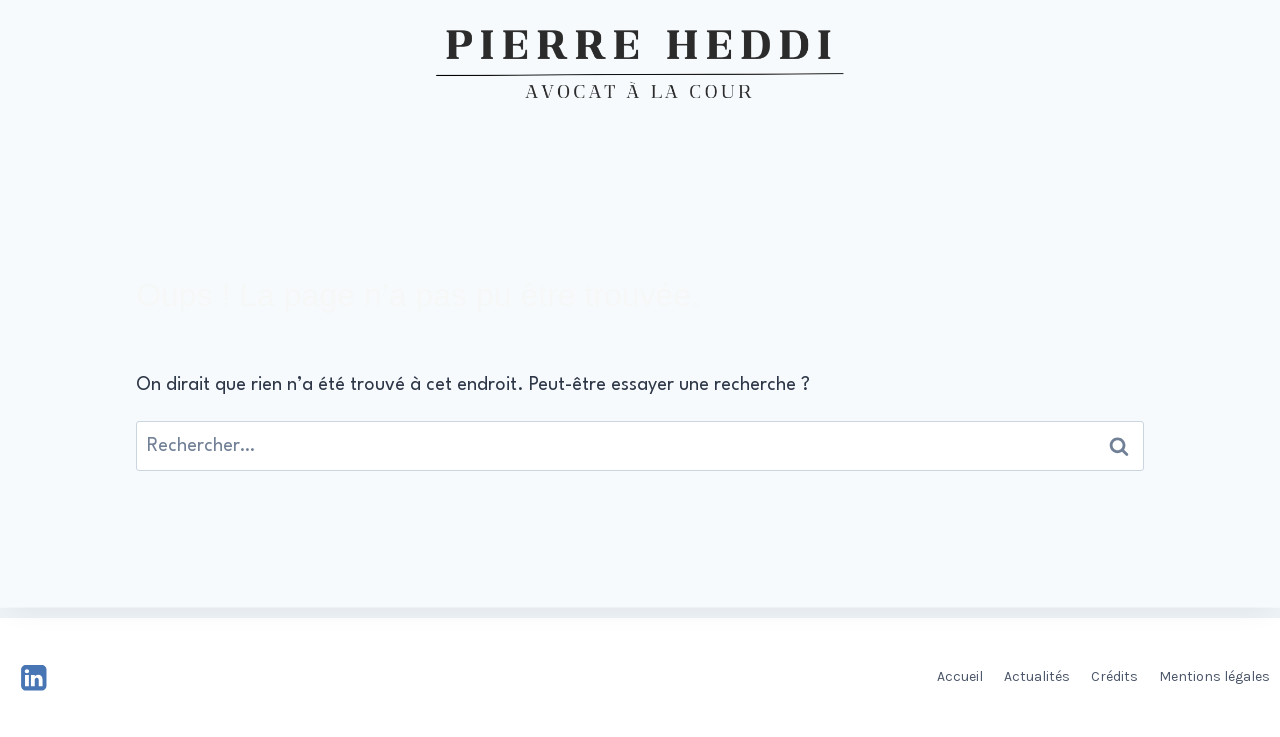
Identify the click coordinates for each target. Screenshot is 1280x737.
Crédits (1114, 676)
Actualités (1037, 676)
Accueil (960, 676)
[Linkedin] (33, 677)
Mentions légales (1214, 676)
